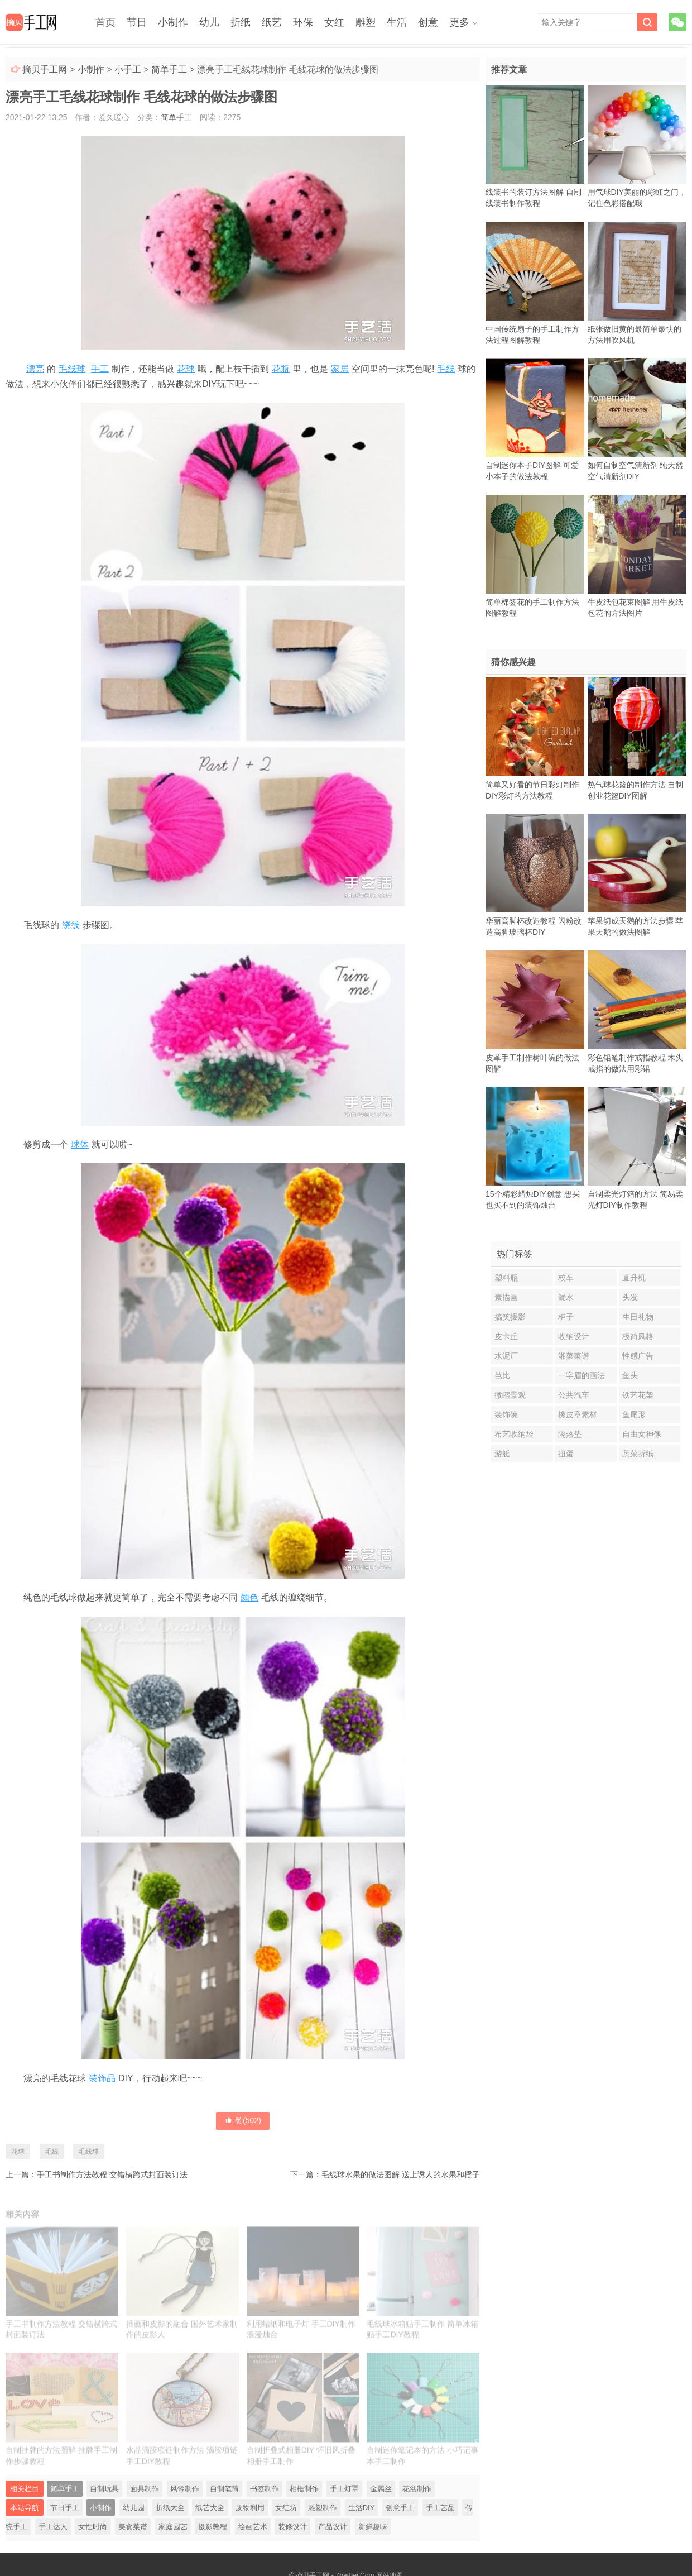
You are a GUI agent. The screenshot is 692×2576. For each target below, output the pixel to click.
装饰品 (102, 2078)
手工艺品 (440, 2507)
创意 (428, 22)
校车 (566, 1277)
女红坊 (286, 2507)
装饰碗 (506, 1414)
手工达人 (53, 2526)
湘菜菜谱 (573, 1355)
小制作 (173, 22)
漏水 (566, 1297)
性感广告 (637, 1355)
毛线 (446, 369)
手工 (100, 369)
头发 (630, 1297)
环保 (303, 22)
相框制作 (304, 2488)
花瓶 (281, 369)
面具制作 (144, 2488)
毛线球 (72, 369)
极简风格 (637, 1336)
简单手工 (169, 69)
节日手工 (64, 2507)
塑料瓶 (506, 1277)
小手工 (127, 69)
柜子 (566, 1316)
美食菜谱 (132, 2526)
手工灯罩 (344, 2488)
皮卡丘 (506, 1336)
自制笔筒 (224, 2488)
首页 (105, 22)
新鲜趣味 (372, 2526)
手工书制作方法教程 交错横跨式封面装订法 (112, 2174)
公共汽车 (573, 1394)
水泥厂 (506, 1355)
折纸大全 (170, 2507)
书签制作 (264, 2488)
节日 (137, 22)
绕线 (71, 925)
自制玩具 (104, 2488)
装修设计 (292, 2526)
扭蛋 (566, 1453)
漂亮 (35, 369)
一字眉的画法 (581, 1375)
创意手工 (400, 2507)
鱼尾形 (634, 1414)
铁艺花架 (637, 1394)
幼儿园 (134, 2507)
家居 (340, 369)
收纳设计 (573, 1336)
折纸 (240, 22)
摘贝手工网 (44, 69)
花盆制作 (416, 2488)
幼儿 (209, 22)
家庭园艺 (173, 2526)
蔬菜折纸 (637, 1453)
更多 (459, 22)
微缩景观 (510, 1394)
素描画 (506, 1297)
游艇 (502, 1453)
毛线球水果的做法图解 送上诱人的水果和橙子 (400, 2174)
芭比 (502, 1375)
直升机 (634, 1277)
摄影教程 (212, 2526)
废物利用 (250, 2507)
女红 (334, 22)
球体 (80, 1144)
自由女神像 (641, 1434)
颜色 (249, 1597)
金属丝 (381, 2488)
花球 (186, 369)
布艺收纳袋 (514, 1434)
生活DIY (361, 2507)
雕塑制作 (322, 2507)
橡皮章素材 (577, 1414)
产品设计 (332, 2526)
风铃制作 (184, 2488)
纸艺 (272, 22)
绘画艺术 (252, 2526)
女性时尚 (92, 2526)
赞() (242, 2120)
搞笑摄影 (510, 1316)
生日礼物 (637, 1316)
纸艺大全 (209, 2507)
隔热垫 (570, 1434)
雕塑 (365, 22)
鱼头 (630, 1375)
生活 (397, 22)
